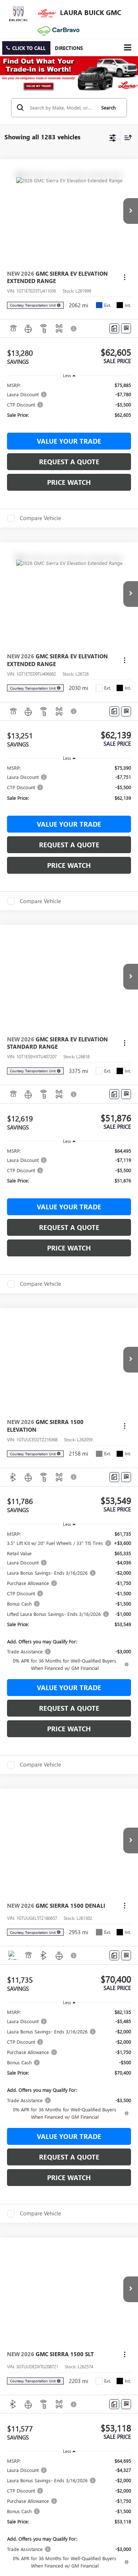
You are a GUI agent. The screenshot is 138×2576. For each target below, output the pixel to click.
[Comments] (114, 328)
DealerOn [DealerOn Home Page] (52, 1388)
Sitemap (71, 1388)
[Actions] (124, 277)
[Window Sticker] (126, 328)
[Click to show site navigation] (127, 47)
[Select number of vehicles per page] (118, 1329)
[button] (26, 48)
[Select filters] (112, 137)
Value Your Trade (69, 441)
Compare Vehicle (40, 518)
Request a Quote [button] (69, 461)
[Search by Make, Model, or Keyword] (61, 108)
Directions (69, 48)
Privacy (88, 1388)
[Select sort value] (126, 137)
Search (108, 107)
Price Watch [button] (69, 482)
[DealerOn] (24, 1380)
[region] (69, 403)
